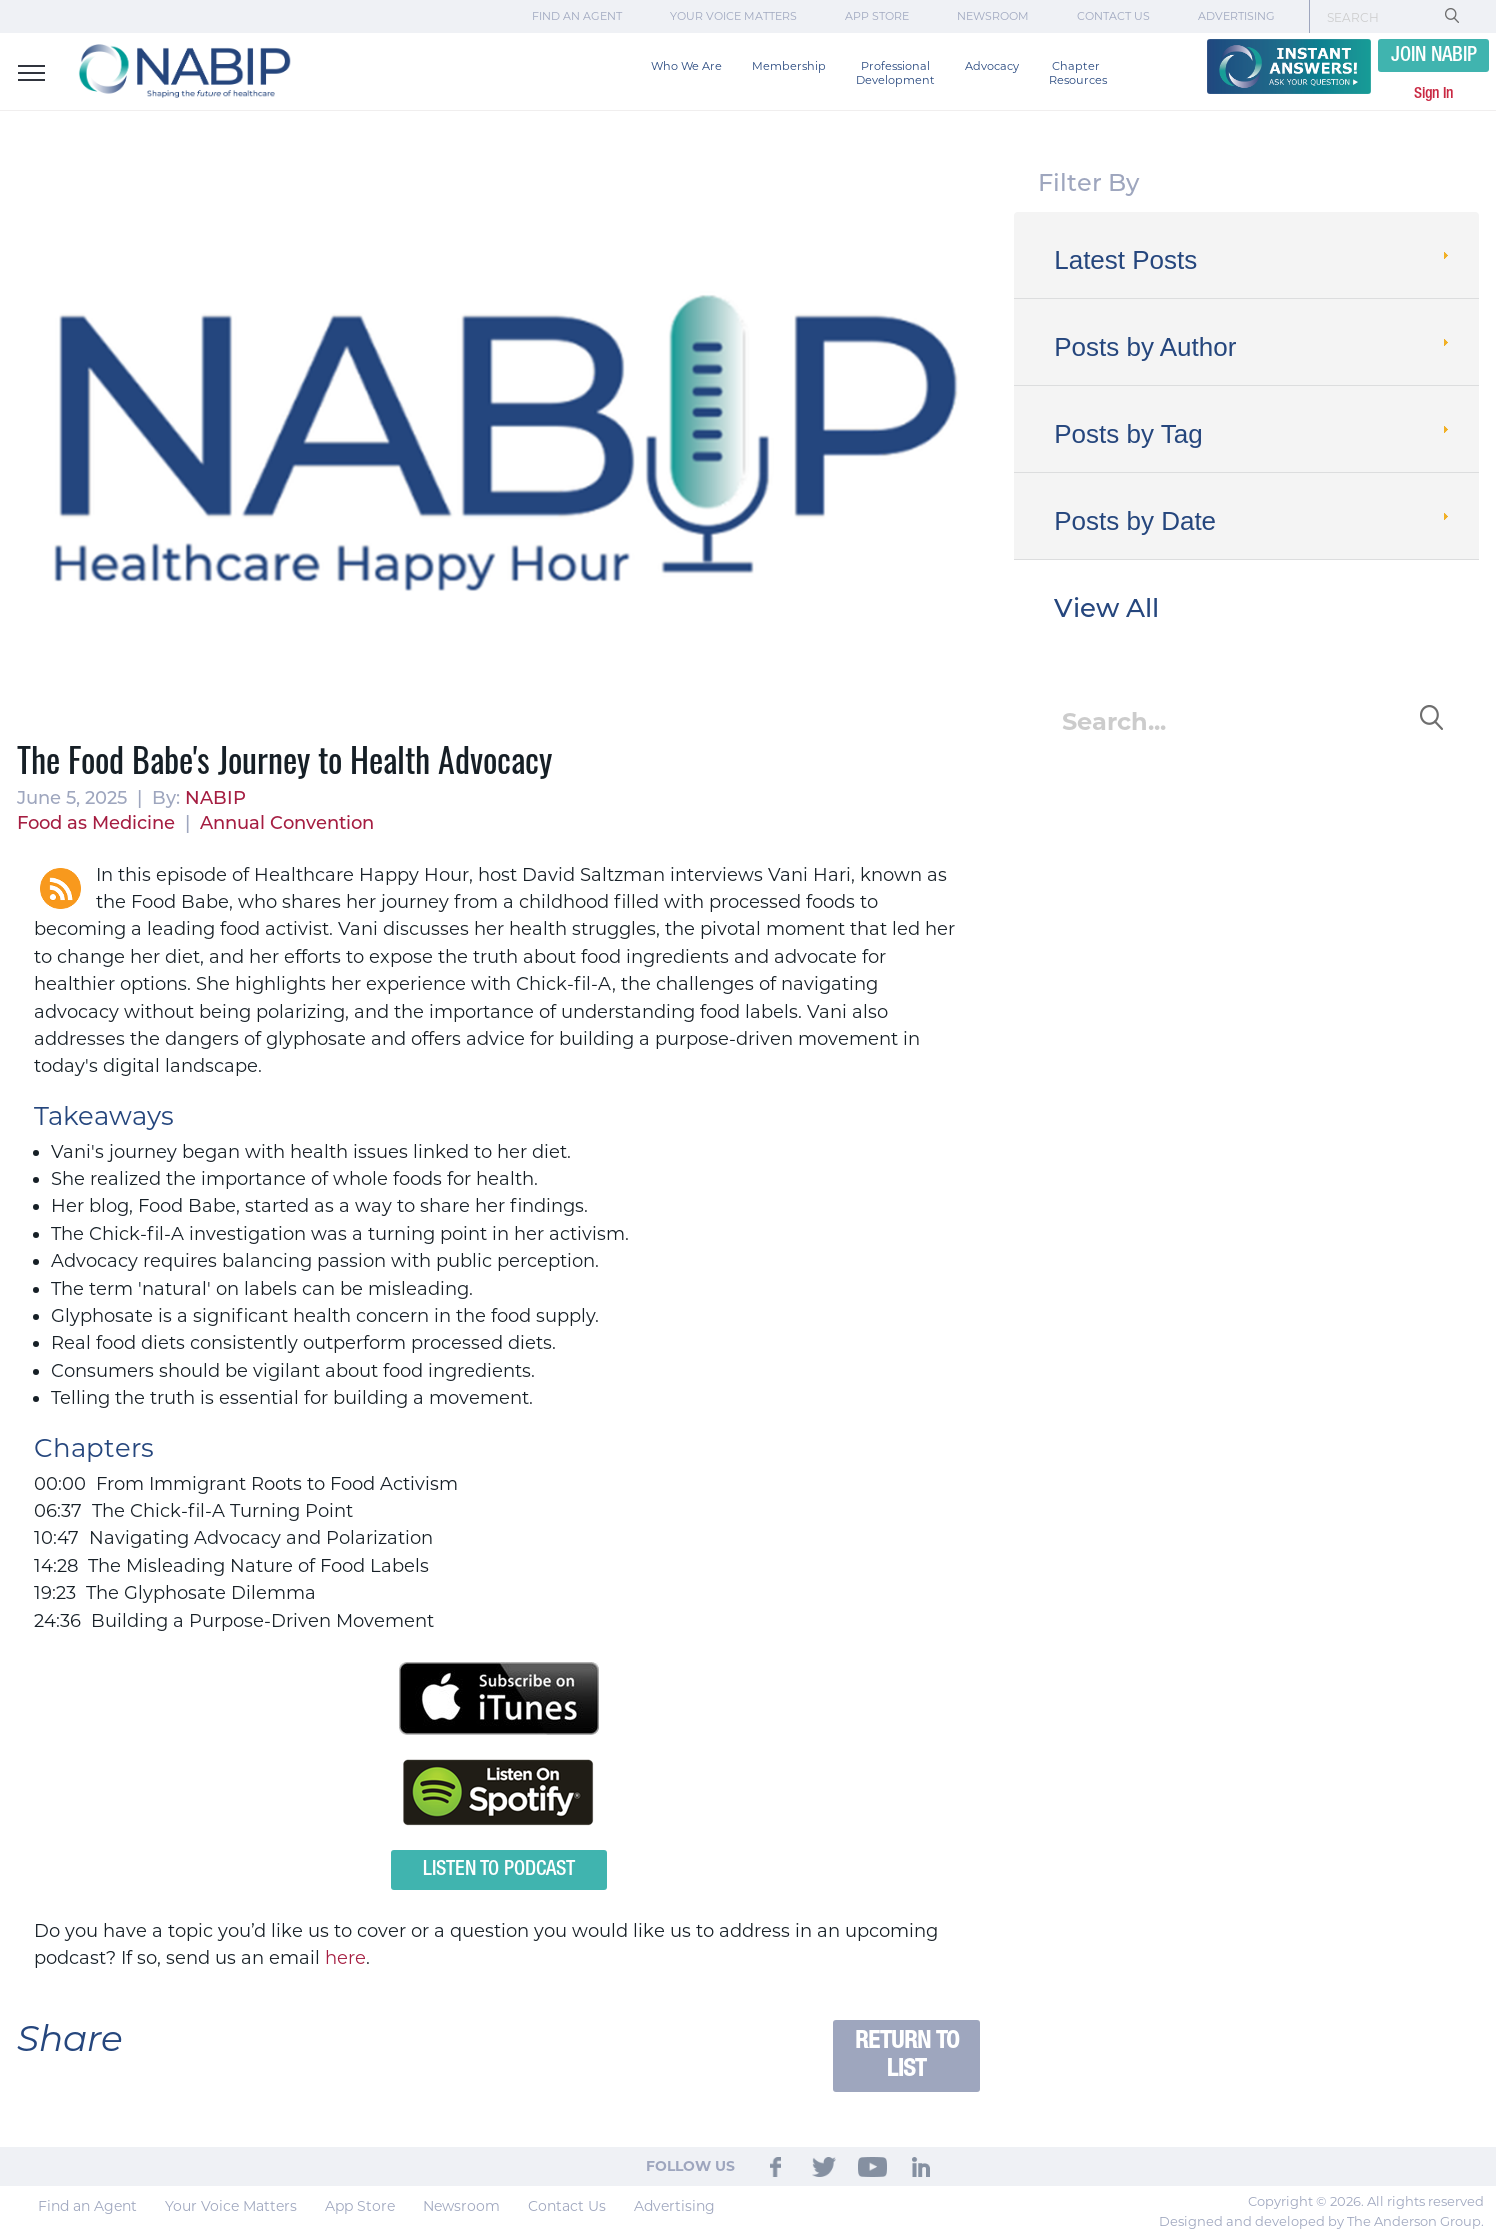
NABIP (215, 798)
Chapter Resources (1078, 73)
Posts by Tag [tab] (1253, 434)
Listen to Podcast (499, 1870)
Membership (789, 66)
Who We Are (686, 66)
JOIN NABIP (1434, 56)
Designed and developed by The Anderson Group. (1321, 2221)
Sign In (1433, 94)
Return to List (907, 2055)
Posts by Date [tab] (1253, 521)
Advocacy (992, 66)
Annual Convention (287, 823)
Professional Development (895, 73)
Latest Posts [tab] (1253, 260)
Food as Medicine (96, 823)
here (345, 1958)
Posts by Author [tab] (1253, 347)
